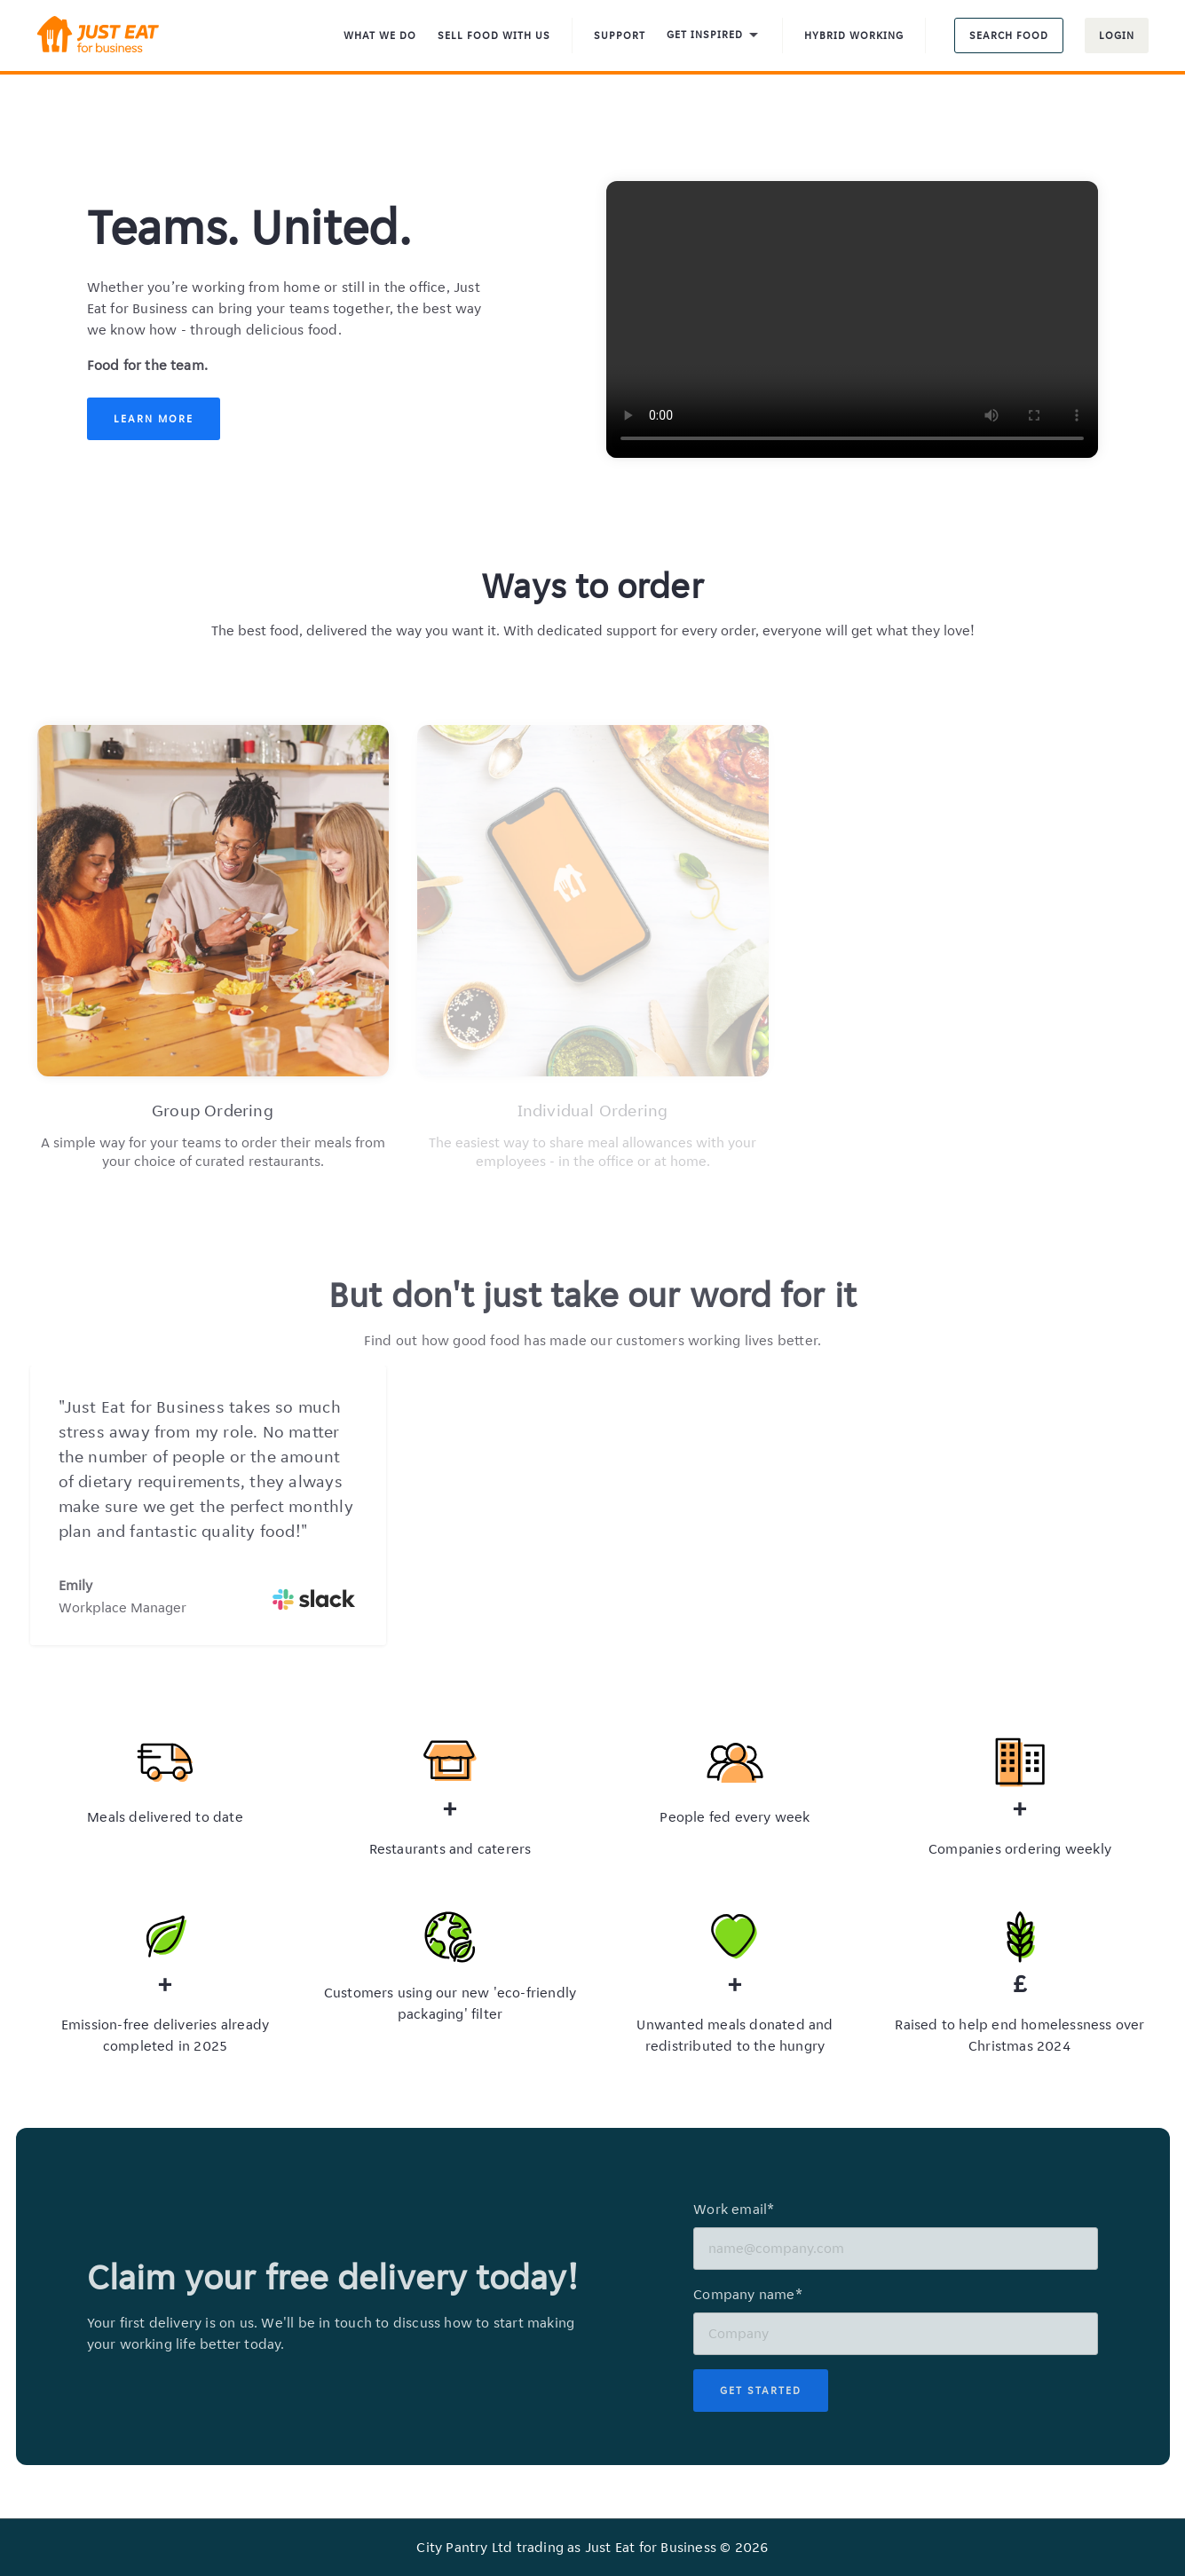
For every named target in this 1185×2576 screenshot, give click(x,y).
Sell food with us (494, 35)
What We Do (380, 35)
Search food (1008, 35)
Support (619, 35)
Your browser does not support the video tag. (852, 319)
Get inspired (714, 36)
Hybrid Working (854, 35)
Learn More (154, 418)
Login (1116, 35)
